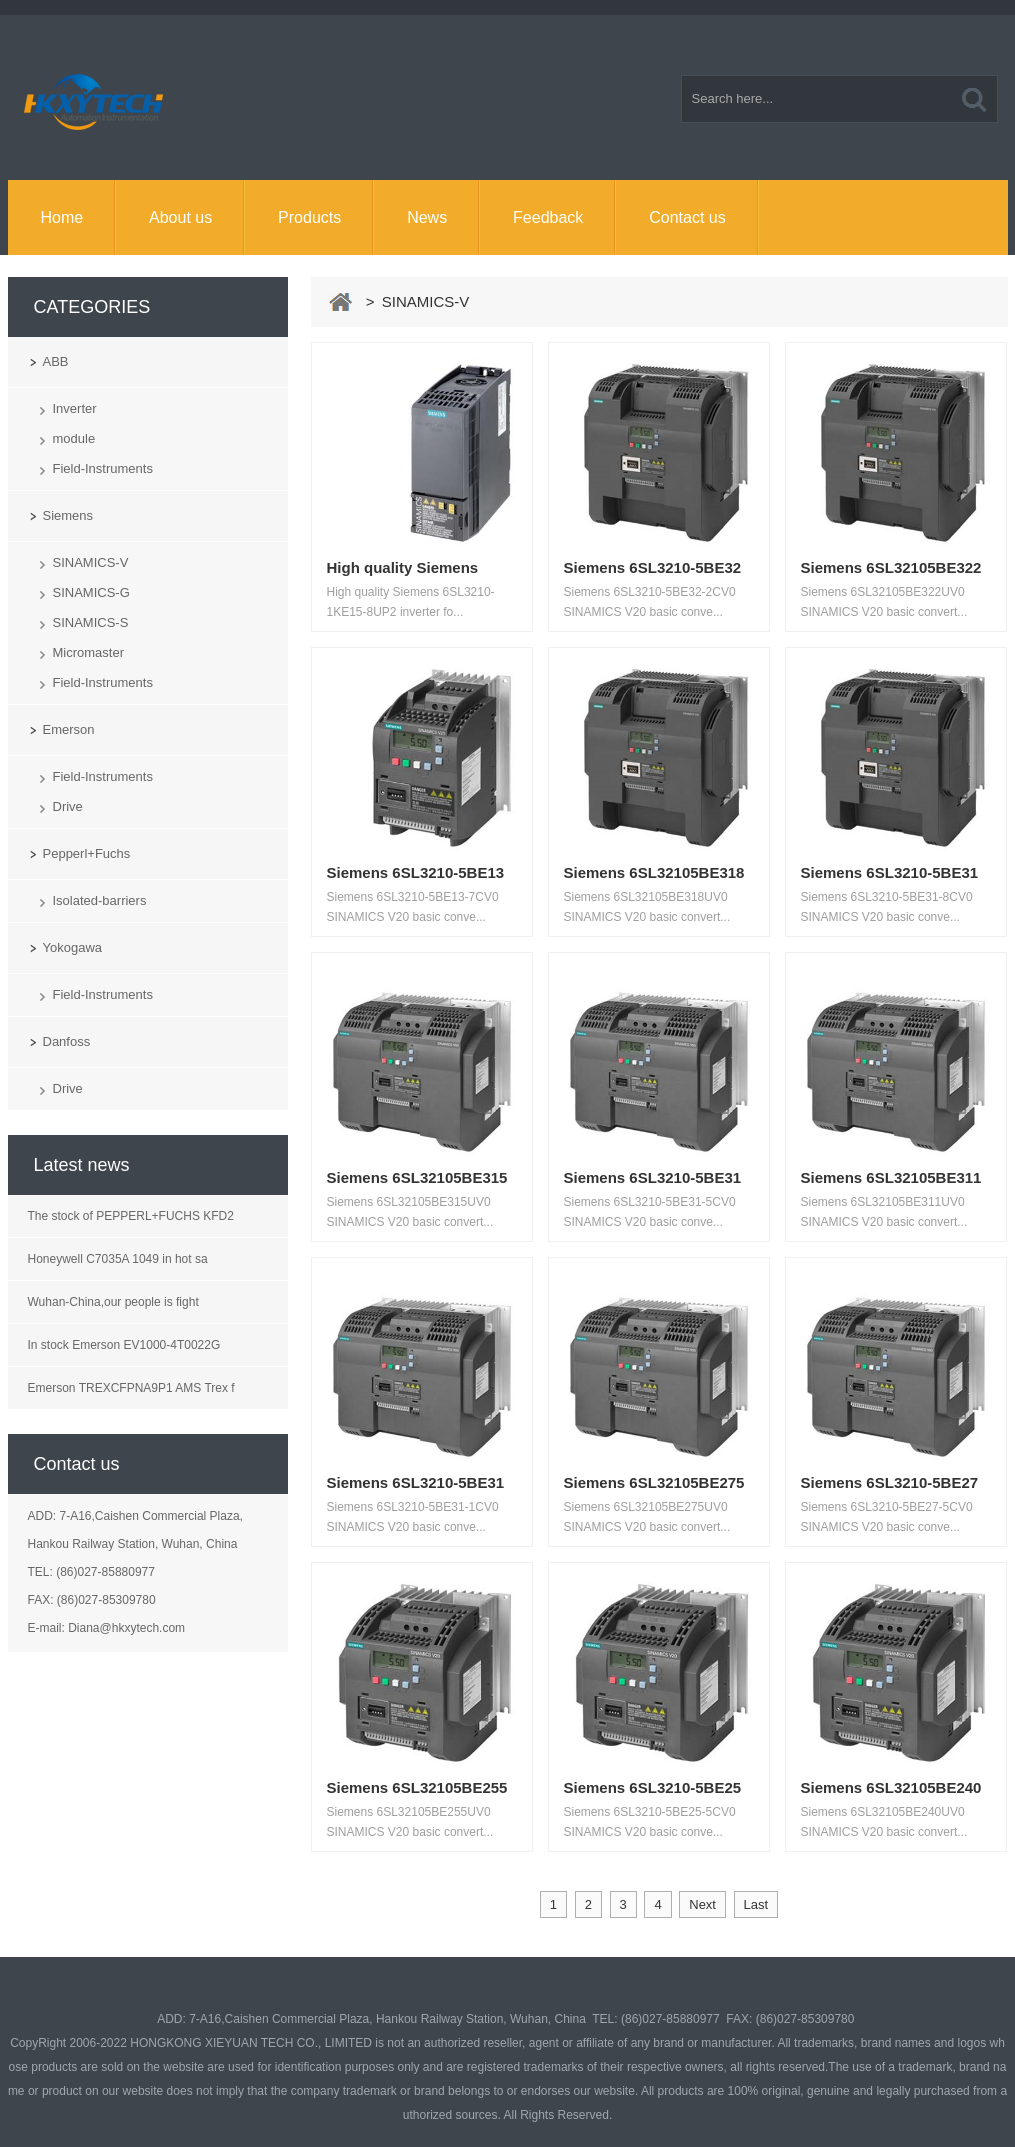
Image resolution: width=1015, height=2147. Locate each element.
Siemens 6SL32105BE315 (417, 1177)
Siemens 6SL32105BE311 (891, 1177)
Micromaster (89, 652)
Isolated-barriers (100, 900)
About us (180, 217)
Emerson (69, 729)
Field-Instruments (103, 468)
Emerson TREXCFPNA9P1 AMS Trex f (131, 1388)
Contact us (687, 217)
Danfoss (67, 1041)
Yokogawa (73, 947)
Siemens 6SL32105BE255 (417, 1787)
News (427, 217)
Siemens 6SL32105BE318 (654, 872)
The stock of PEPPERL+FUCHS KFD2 (131, 1216)
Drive (68, 806)
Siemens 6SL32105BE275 (654, 1482)
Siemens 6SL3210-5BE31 (890, 872)
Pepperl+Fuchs (87, 853)
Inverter (75, 408)
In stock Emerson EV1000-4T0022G (124, 1345)
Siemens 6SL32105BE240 (891, 1787)
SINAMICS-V (91, 562)
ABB (56, 361)
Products (309, 217)
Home (61, 217)
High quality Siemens (403, 567)
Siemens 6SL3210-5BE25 (653, 1787)
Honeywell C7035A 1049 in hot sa (118, 1259)
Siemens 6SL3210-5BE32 (653, 567)
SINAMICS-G (91, 592)
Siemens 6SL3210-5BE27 (890, 1482)
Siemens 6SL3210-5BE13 (416, 872)
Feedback (548, 217)
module (74, 438)
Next (702, 1904)
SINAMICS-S (91, 622)
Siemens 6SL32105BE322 (891, 567)
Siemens (68, 515)
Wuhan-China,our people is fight (113, 1302)
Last (756, 1904)
